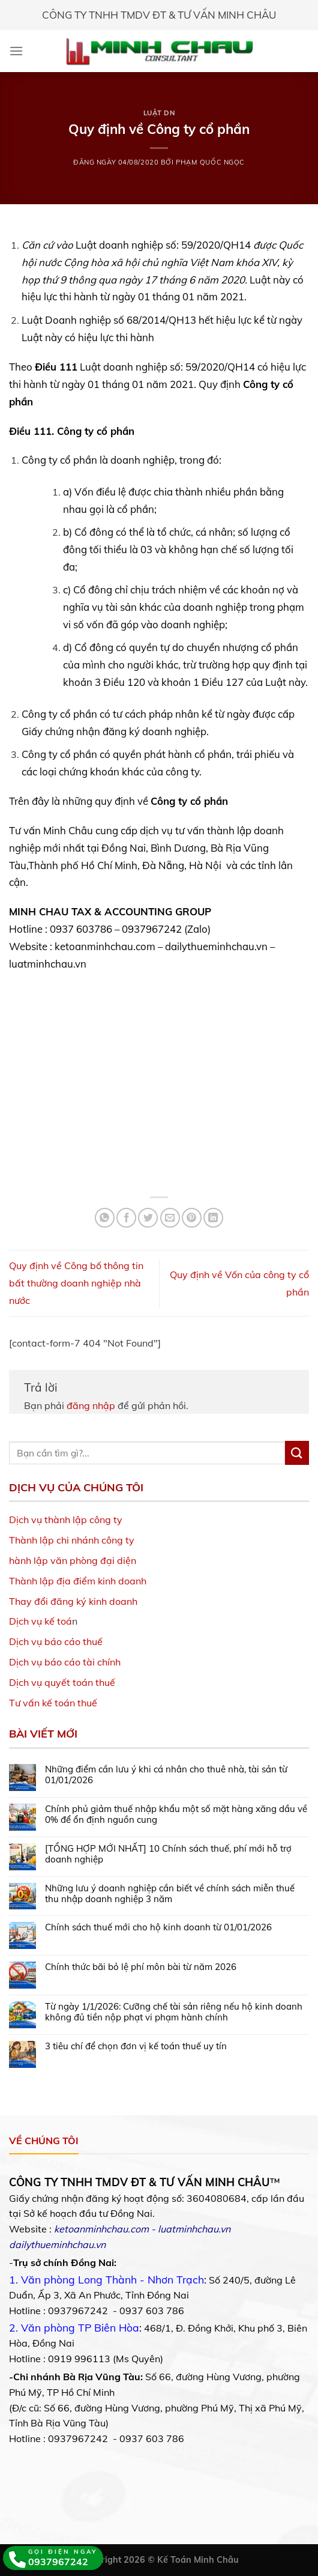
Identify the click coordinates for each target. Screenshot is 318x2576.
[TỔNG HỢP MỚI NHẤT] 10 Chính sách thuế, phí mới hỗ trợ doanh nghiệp (168, 1854)
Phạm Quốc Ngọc (210, 162)
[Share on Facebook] (126, 1218)
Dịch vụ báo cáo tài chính (65, 1662)
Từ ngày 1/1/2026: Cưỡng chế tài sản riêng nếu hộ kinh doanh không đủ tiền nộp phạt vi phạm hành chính (173, 2012)
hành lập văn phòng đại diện (72, 1560)
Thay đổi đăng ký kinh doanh (73, 1601)
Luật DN (159, 113)
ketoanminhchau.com (101, 2229)
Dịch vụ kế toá (40, 1621)
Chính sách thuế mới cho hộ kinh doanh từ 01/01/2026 (158, 1927)
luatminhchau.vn (194, 2229)
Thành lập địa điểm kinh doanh (77, 1581)
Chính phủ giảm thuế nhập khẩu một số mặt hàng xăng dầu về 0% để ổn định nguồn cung (176, 1814)
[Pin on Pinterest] (192, 1218)
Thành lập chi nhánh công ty (71, 1540)
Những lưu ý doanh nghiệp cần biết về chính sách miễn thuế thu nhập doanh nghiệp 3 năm (170, 1894)
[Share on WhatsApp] (105, 1218)
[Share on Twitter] (148, 1218)
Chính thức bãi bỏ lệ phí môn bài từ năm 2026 (140, 1967)
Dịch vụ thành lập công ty (65, 1520)
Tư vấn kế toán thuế (53, 1703)
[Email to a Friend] (170, 1218)
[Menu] (16, 50)
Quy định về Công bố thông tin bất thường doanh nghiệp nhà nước (76, 1282)
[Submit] (297, 1452)
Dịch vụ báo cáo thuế (56, 1641)
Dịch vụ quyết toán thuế (62, 1682)
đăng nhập (91, 1405)
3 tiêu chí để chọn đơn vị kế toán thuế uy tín (136, 2046)
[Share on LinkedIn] (213, 1218)
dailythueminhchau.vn (57, 2244)
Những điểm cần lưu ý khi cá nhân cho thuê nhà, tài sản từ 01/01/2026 (166, 1775)
